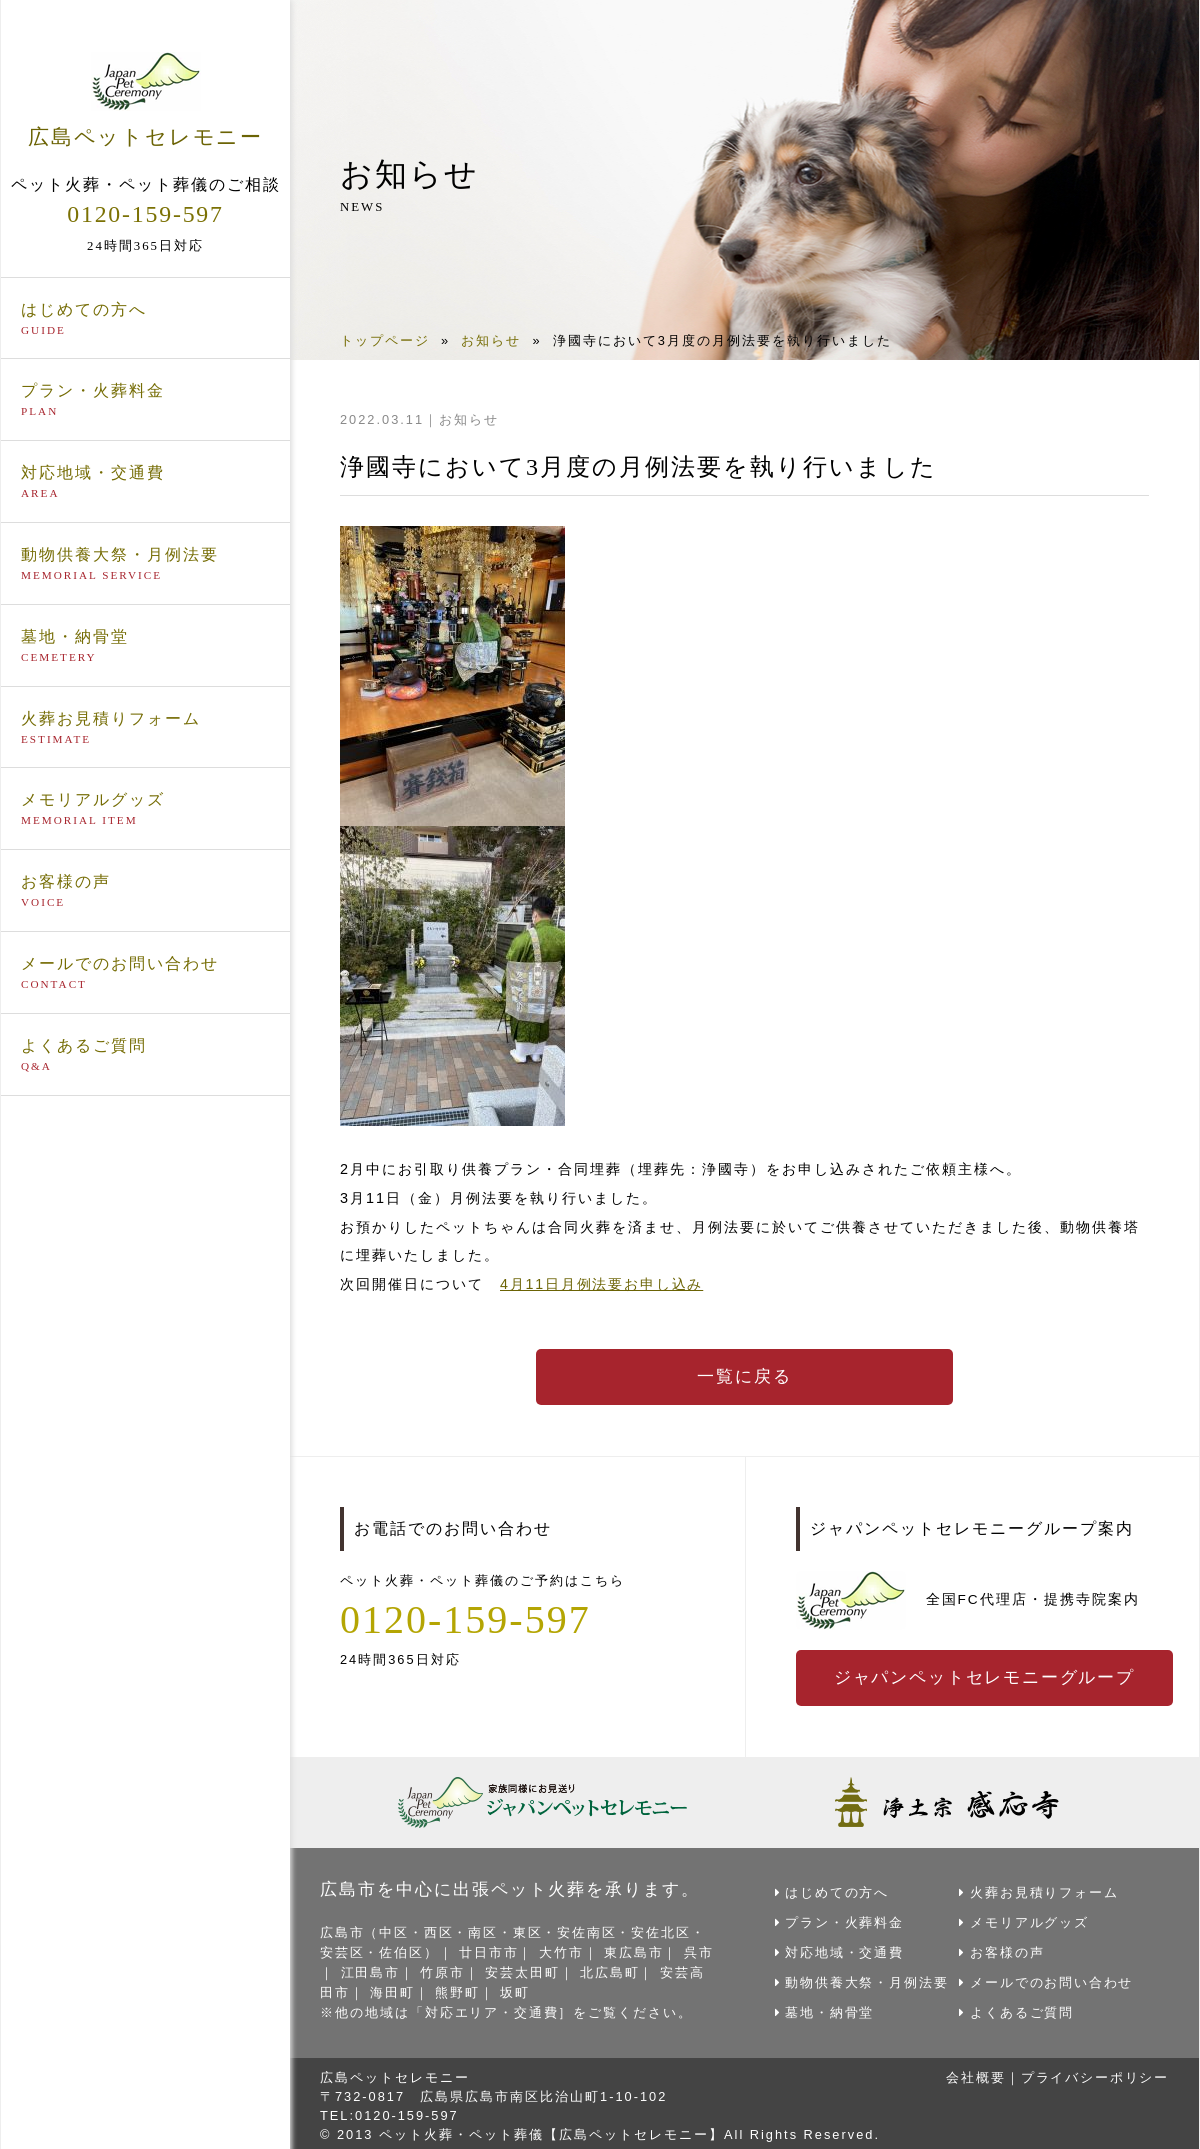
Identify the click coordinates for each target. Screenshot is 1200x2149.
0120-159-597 (146, 213)
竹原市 (458, 1969)
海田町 (408, 1988)
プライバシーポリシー (1094, 2072)
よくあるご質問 (145, 1055)
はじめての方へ (145, 318)
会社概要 (974, 2072)
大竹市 (563, 1950)
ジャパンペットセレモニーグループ (986, 1677)
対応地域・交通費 (145, 482)
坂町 (532, 1988)
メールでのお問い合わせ (145, 973)
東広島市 (637, 1950)
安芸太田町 (539, 1969)
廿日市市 (491, 1950)
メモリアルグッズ (145, 809)
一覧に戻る (745, 1377)
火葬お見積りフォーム (145, 727)
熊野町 (473, 1988)
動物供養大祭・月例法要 (145, 564)
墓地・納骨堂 (145, 646)
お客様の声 (145, 891)
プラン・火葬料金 (145, 400)
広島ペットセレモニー (145, 99)
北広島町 (627, 1969)
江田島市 (386, 1969)
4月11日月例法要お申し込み (603, 1284)
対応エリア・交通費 (492, 2007)
